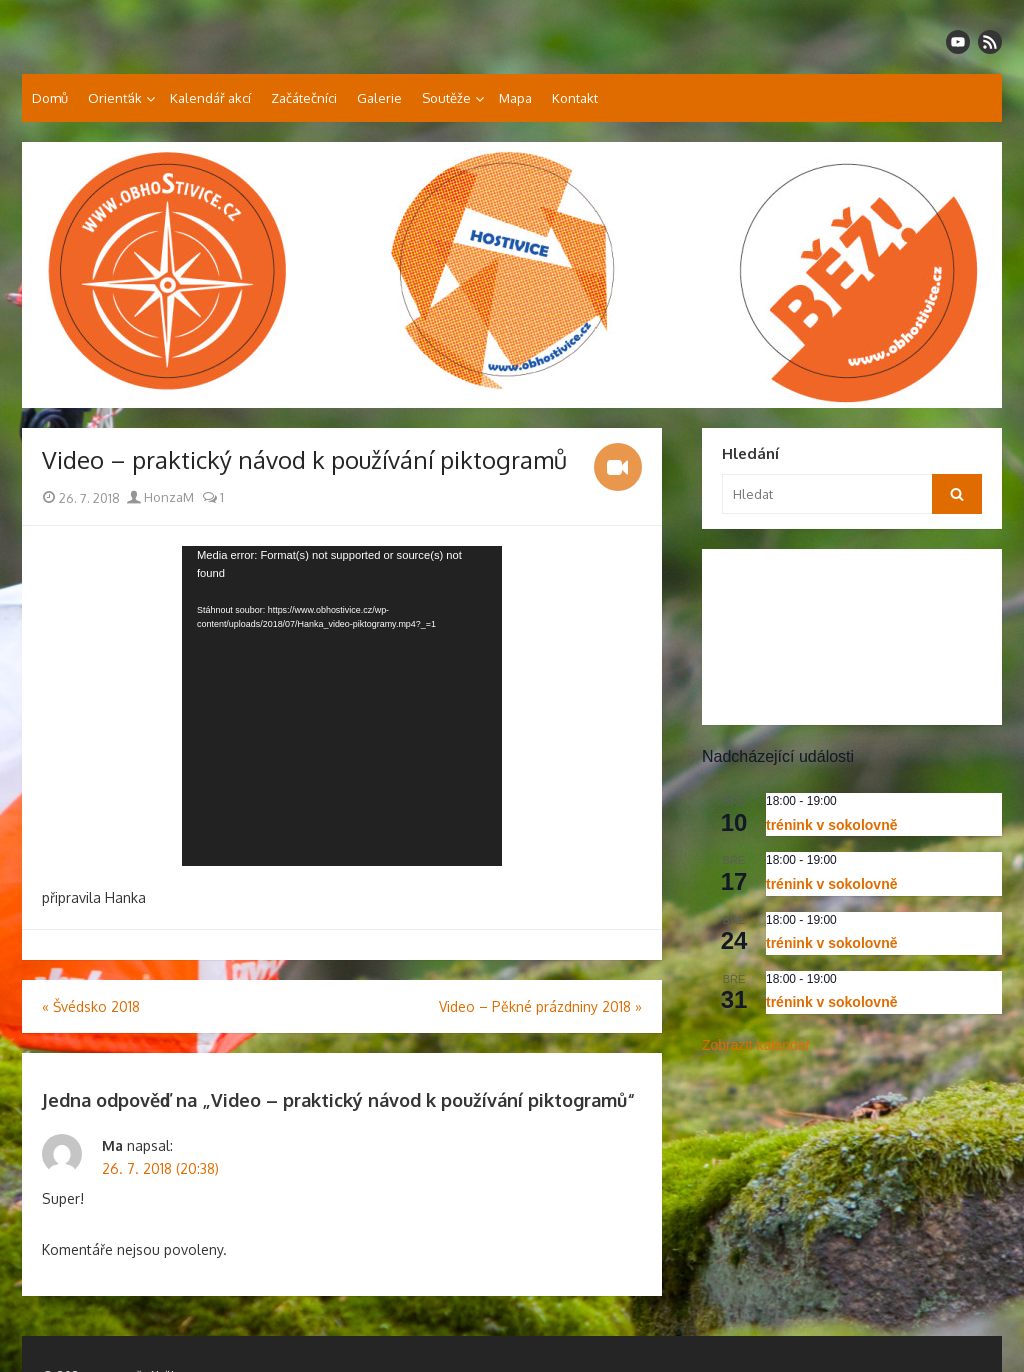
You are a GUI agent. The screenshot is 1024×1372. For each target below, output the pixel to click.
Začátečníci (304, 98)
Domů (50, 98)
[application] (342, 706)
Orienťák (115, 98)
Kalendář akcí (210, 98)
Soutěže (446, 98)
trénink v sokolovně (831, 825)
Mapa (515, 98)
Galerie (379, 98)
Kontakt (575, 98)
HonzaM (160, 497)
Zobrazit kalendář (756, 1045)
